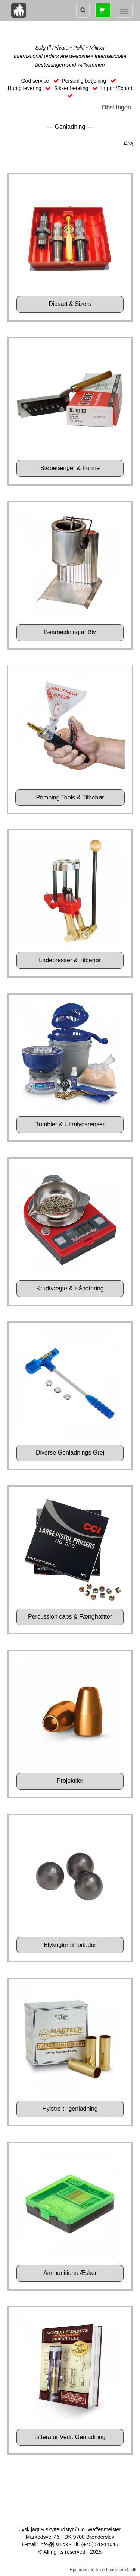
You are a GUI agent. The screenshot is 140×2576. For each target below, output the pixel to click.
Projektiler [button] (70, 1781)
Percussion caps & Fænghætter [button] (70, 1616)
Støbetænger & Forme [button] (70, 468)
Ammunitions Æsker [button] (70, 2273)
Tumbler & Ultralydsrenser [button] (70, 1124)
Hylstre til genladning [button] (70, 2109)
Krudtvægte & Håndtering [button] (70, 1288)
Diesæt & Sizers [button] (70, 304)
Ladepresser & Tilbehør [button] (70, 960)
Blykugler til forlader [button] (70, 1945)
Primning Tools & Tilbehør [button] (70, 797)
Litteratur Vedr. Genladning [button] (69, 2437)
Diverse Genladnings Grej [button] (70, 1452)
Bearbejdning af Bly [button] (70, 632)
